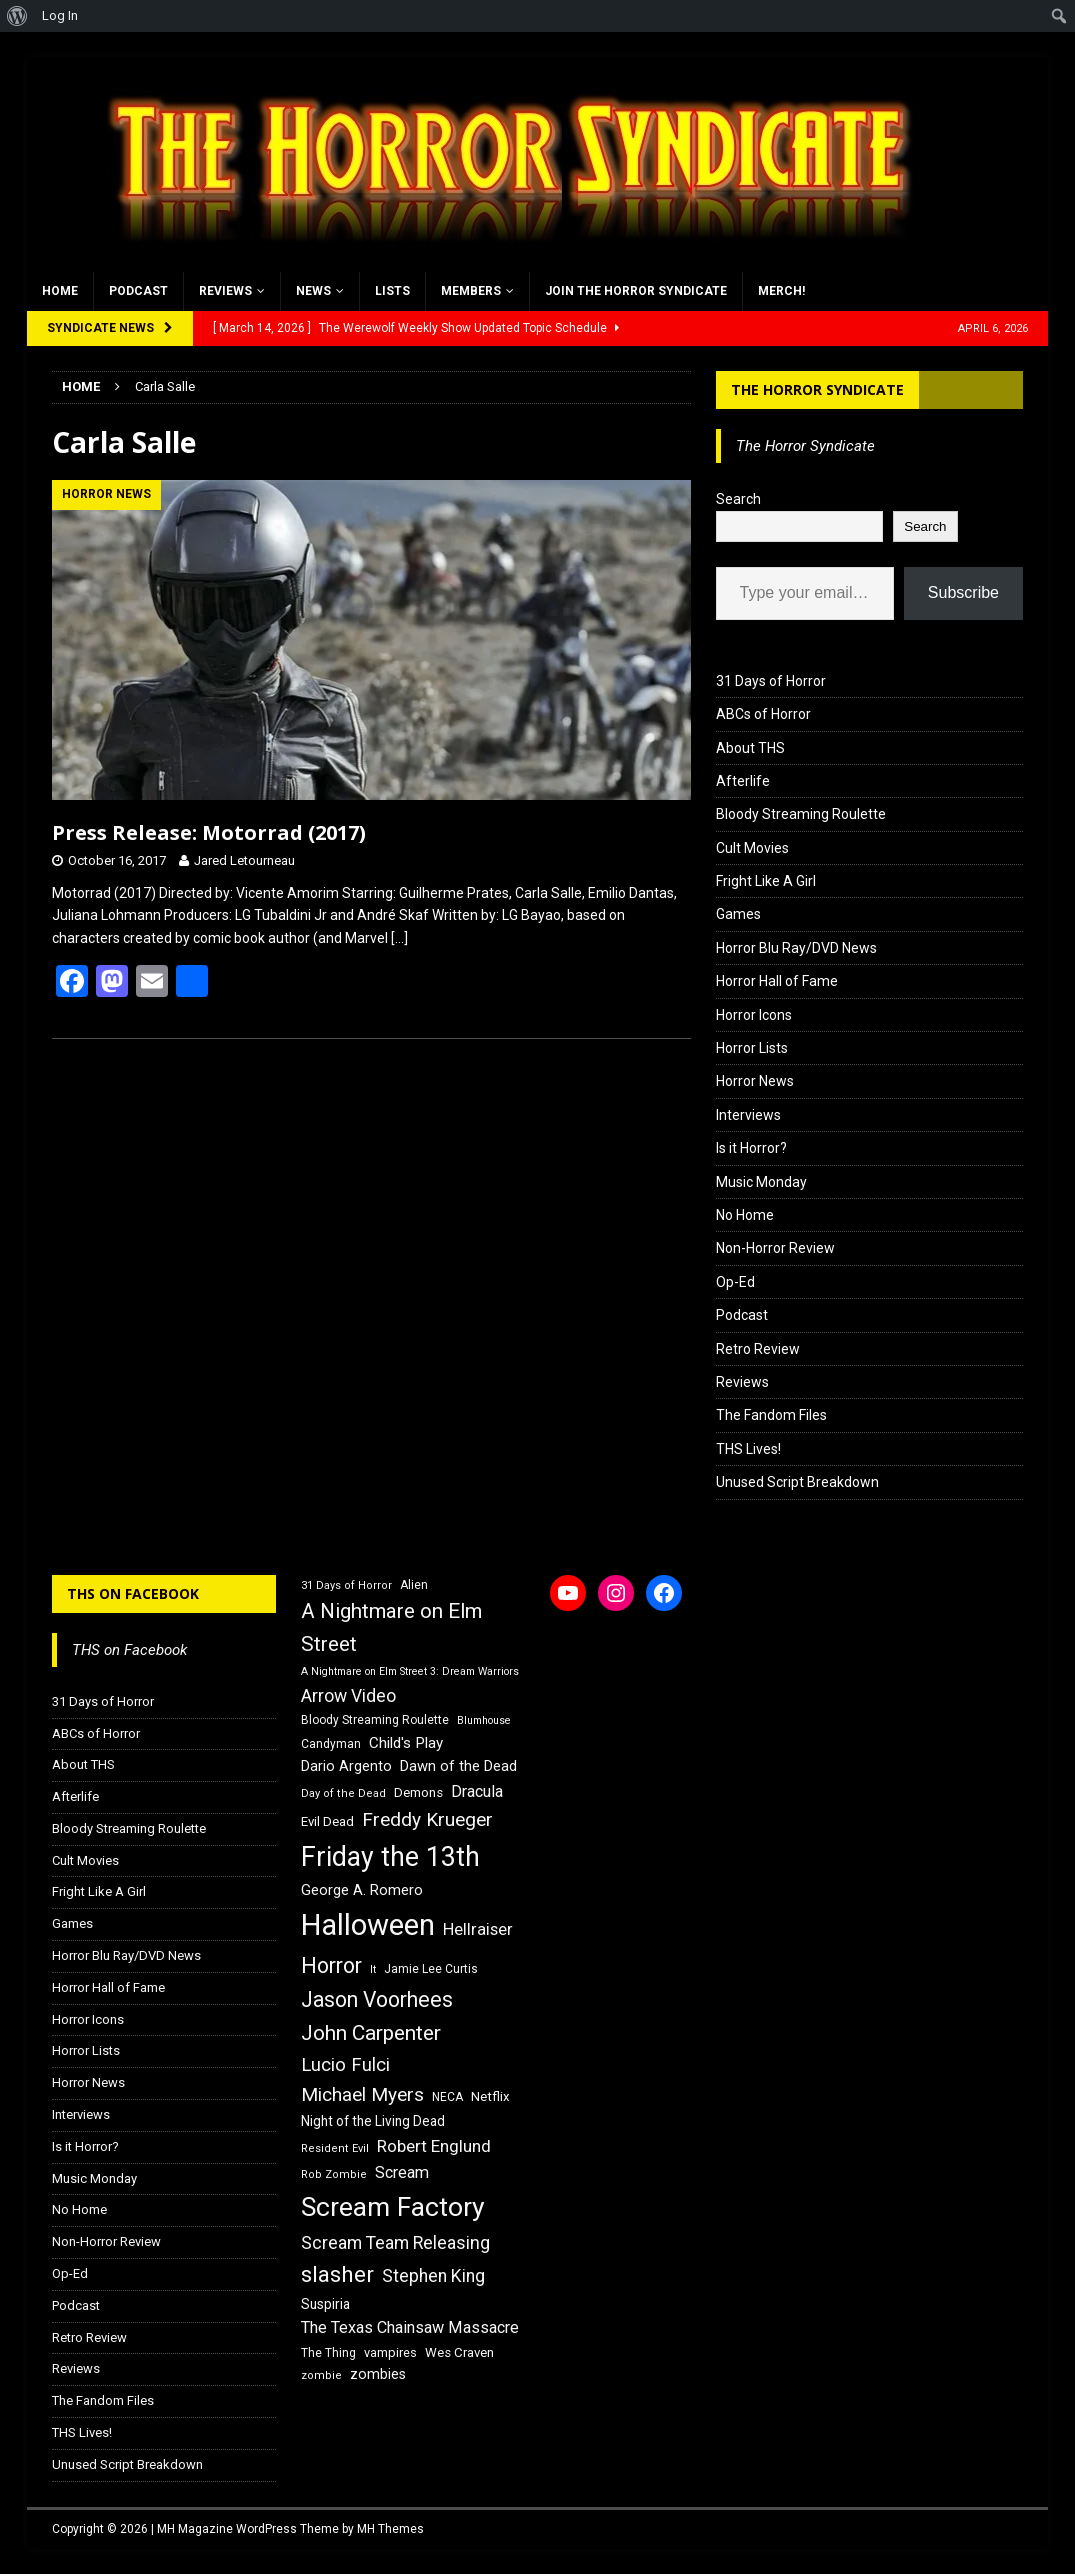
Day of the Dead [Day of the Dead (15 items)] (343, 1793)
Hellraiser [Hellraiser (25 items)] (478, 1929)
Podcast (138, 291)
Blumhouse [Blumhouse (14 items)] (484, 1720)
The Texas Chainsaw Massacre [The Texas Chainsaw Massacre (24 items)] (410, 2327)
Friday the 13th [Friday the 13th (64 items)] (390, 1857)
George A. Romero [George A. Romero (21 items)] (362, 1890)
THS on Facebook (133, 1593)
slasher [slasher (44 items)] (337, 2274)
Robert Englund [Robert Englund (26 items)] (434, 2146)
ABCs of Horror (763, 714)
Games (738, 914)
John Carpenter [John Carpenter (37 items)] (371, 2033)
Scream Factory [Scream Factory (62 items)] (393, 2206)
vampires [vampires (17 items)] (390, 2352)
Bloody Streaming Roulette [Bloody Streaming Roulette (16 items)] (375, 1720)
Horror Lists (752, 1048)
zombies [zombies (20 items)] (378, 2374)
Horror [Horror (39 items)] (331, 1965)
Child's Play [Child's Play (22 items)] (406, 1743)
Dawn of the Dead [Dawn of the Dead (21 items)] (458, 1766)
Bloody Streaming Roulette (801, 814)
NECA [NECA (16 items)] (447, 2097)
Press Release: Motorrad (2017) (209, 832)
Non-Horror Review (775, 1248)
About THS (750, 748)
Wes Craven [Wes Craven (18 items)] (459, 2352)
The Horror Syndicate (817, 389)
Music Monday (761, 1182)
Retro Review (758, 1349)
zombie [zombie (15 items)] (321, 2375)
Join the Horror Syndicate (636, 291)
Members (471, 291)
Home (60, 291)
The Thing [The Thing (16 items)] (328, 2353)
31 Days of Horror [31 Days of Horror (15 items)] (346, 1585)
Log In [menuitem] (60, 15)
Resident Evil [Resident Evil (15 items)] (335, 2148)
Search (738, 499)
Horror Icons (754, 1015)
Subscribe (963, 592)
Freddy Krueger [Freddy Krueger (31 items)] (427, 1819)
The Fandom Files (771, 1415)
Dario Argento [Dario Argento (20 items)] (346, 1766)
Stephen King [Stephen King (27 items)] (433, 2276)
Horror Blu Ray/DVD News (796, 948)
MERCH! (781, 291)
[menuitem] (17, 16)
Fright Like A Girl (766, 881)
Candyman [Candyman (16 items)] (331, 1744)
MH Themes (390, 2529)
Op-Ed (735, 1282)
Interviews (748, 1115)
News (313, 291)
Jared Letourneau (244, 860)
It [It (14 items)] (373, 1969)
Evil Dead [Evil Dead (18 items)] (327, 1821)
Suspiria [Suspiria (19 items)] (325, 2304)
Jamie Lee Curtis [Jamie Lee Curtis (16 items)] (431, 1969)
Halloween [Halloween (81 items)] (368, 1925)
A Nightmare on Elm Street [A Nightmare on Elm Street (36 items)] (391, 1627)
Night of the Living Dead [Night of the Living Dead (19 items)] (373, 2121)
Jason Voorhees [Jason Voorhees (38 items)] (377, 1999)
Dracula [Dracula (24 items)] (477, 1791)
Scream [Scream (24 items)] (402, 2172)
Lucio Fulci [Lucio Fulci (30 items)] (345, 2065)
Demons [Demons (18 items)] (418, 1792)
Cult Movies (752, 848)
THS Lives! (748, 1449)
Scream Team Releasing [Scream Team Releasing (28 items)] (395, 2242)
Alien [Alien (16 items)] (414, 1585)
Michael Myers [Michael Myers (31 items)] (362, 2094)
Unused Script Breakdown (797, 1482)
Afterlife (743, 781)
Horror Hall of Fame (777, 981)
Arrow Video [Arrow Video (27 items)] (348, 1696)
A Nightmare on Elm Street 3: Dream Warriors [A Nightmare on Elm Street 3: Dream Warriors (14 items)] (410, 1671)
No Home (745, 1215)
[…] (399, 938)
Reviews (225, 291)
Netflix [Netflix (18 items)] (490, 2096)
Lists (392, 291)
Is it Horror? (751, 1148)
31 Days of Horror (771, 681)
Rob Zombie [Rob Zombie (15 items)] (334, 2174)
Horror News (755, 1081)
